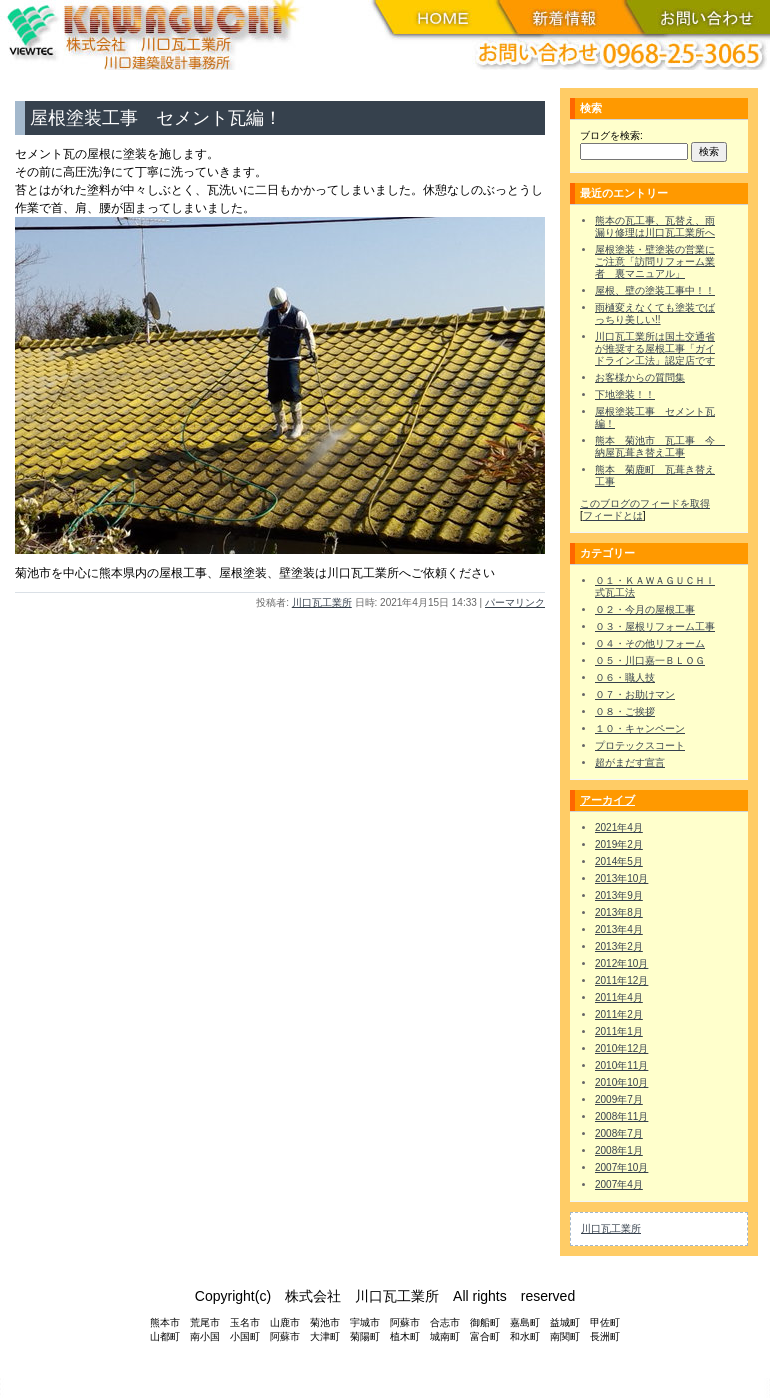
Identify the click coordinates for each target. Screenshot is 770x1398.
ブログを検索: (611, 135)
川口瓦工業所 (322, 602)
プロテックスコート (640, 745)
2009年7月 (619, 1099)
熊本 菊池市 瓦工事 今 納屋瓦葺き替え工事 (660, 446)
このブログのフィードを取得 (645, 503)
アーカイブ (607, 800)
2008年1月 (619, 1150)
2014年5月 (619, 861)
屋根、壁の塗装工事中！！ (655, 290)
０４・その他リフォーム (650, 643)
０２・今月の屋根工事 (645, 609)
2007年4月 (619, 1184)
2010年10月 (621, 1082)
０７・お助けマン (635, 694)
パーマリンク (515, 602)
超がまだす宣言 (630, 762)
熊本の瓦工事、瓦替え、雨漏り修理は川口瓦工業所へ (655, 226)
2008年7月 (619, 1133)
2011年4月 (619, 997)
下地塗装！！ (625, 394)
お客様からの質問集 (640, 377)
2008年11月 (621, 1116)
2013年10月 (621, 878)
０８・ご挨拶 (625, 711)
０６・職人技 (625, 677)
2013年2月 (619, 946)
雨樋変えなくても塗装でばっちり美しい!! (655, 313)
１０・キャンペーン (640, 728)
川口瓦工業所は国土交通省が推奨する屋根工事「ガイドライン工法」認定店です (655, 348)
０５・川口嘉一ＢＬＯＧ (650, 660)
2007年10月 (621, 1167)
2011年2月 (619, 1014)
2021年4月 (619, 827)
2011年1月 (619, 1031)
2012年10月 (621, 963)
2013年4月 (619, 929)
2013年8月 (619, 912)
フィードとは (613, 515)
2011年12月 (621, 980)
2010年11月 (621, 1065)
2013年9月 (619, 895)
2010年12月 (621, 1048)
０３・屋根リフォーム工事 (655, 626)
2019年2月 (619, 844)
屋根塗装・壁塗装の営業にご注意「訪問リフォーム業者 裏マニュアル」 (655, 261)
